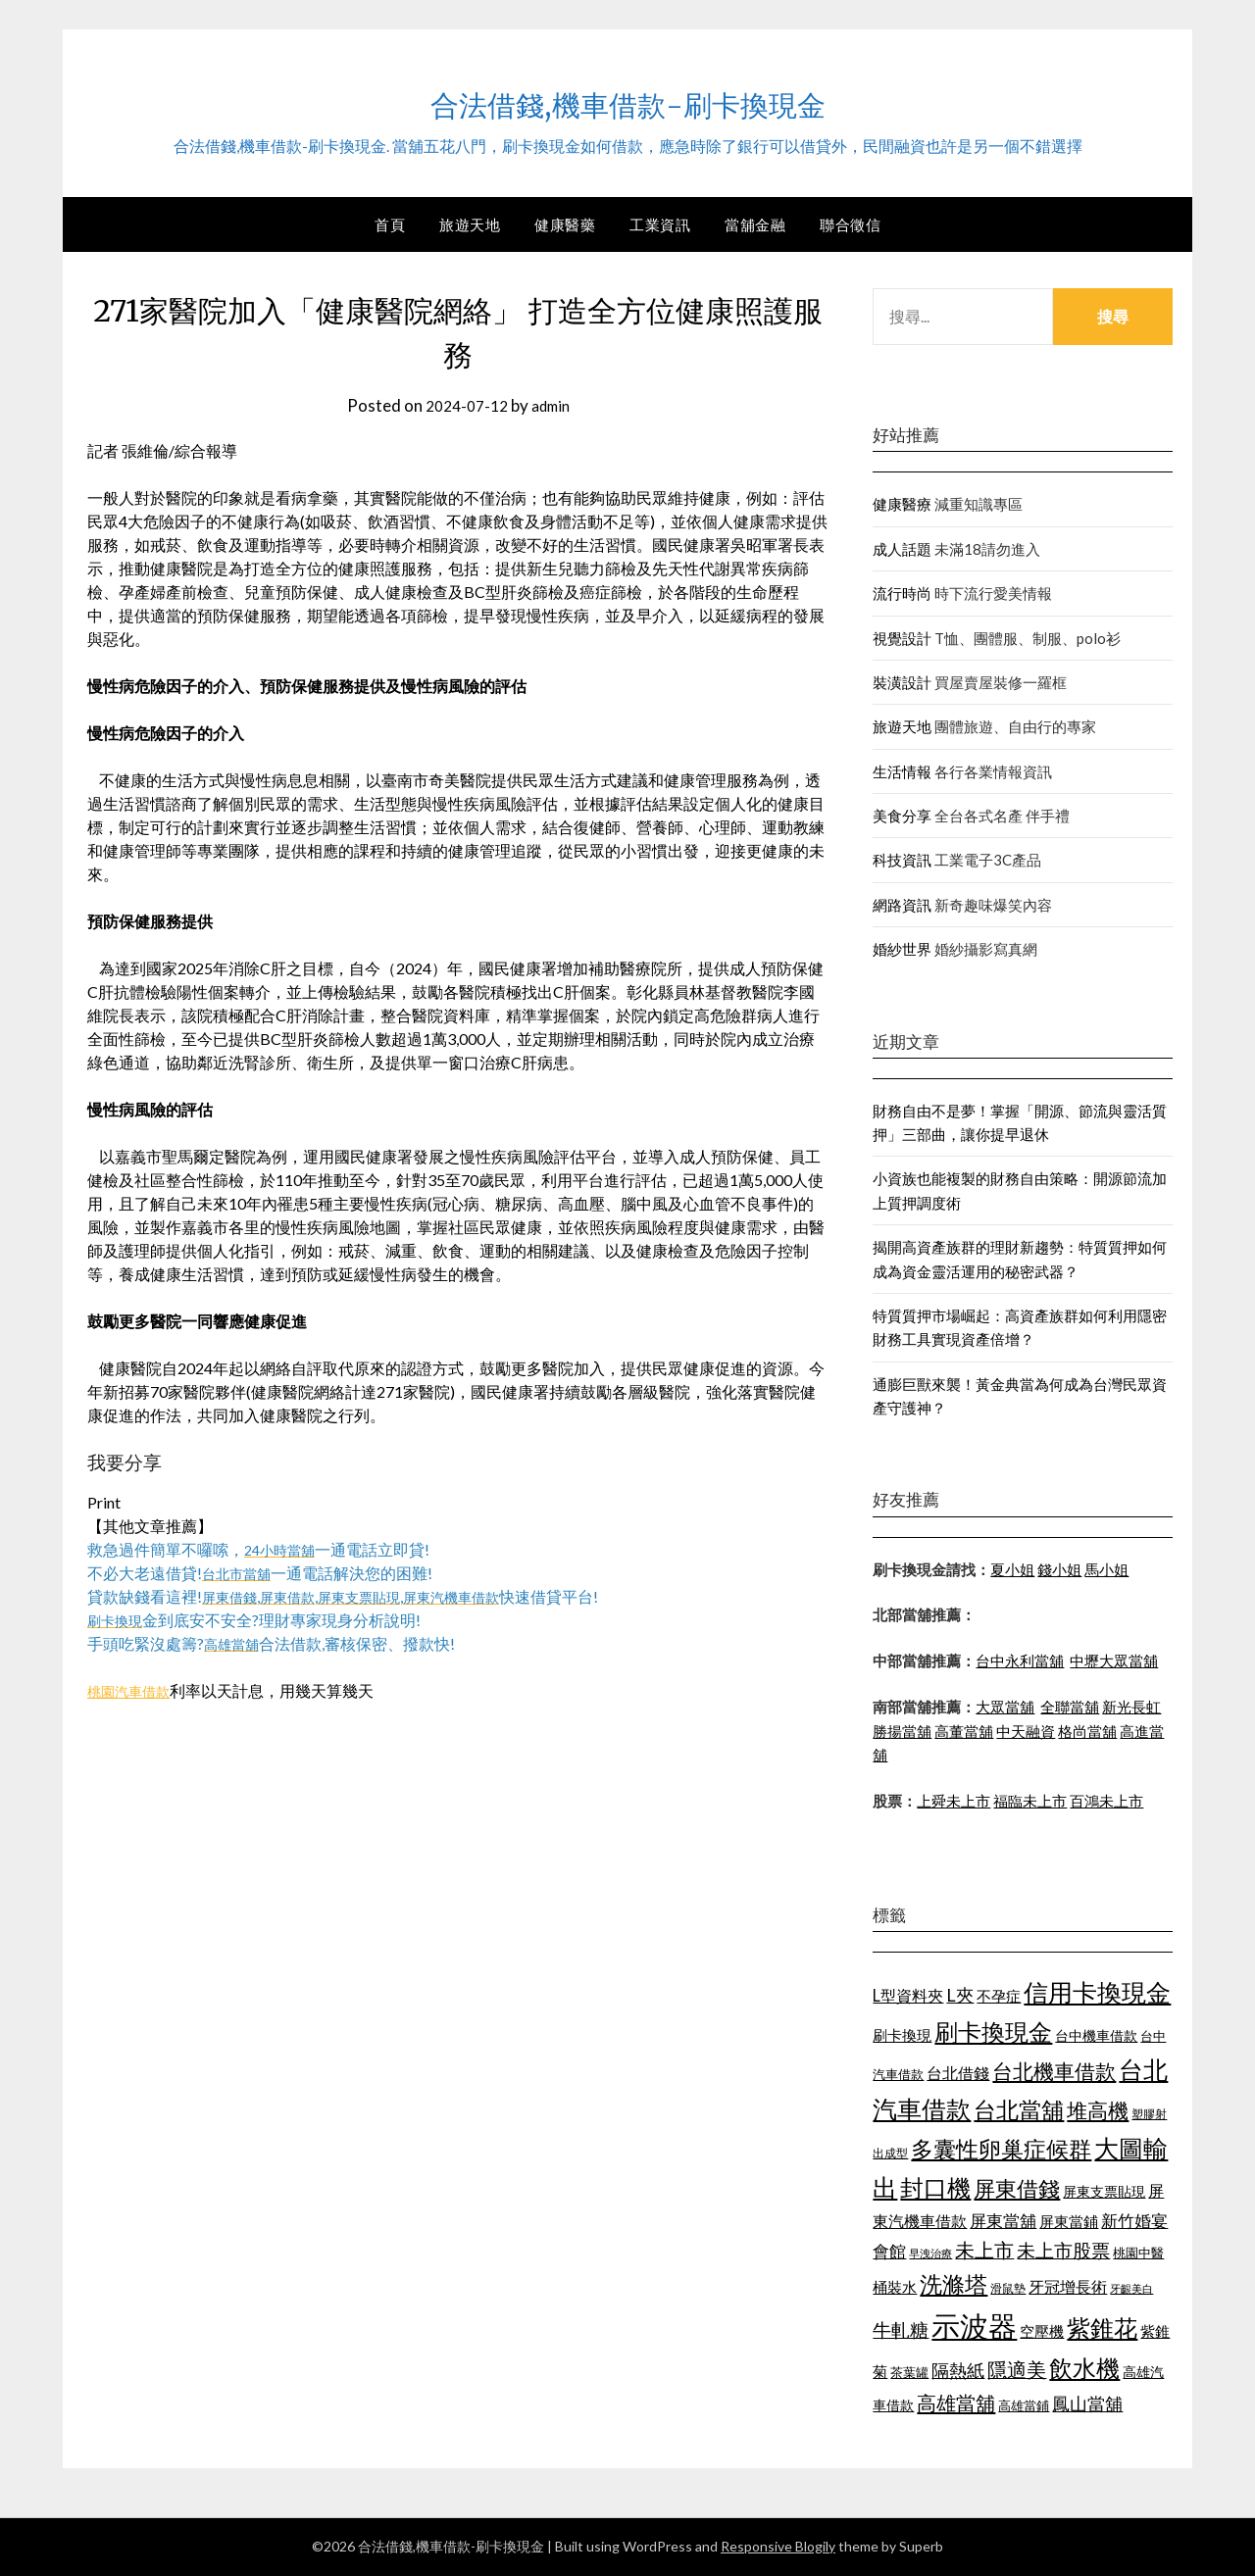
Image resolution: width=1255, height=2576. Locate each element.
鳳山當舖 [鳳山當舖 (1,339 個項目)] (1087, 2404)
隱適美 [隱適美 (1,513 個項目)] (1016, 2369)
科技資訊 (902, 859)
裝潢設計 (902, 682)
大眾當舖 (1005, 1706)
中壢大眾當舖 (1114, 1660)
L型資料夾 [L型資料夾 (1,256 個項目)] (908, 1995)
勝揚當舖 (902, 1731)
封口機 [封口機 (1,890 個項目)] (935, 2187)
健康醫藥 (564, 224)
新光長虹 (1131, 1706)
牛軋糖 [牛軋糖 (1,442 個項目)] (901, 2329)
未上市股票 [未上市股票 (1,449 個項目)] (1063, 2250)
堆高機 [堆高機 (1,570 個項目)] (1098, 2110)
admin (554, 405)
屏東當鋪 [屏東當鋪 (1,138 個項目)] (1068, 2221)
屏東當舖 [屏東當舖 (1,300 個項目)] (1003, 2220)
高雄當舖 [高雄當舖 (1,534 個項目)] (956, 2402)
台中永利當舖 (1020, 1660)
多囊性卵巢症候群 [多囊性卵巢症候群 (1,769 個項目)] (1001, 2148)
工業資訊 (659, 224)
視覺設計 (902, 638)
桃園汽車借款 (134, 1690)
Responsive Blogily (778, 2546)
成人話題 (902, 549)
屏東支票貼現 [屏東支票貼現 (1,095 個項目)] (1104, 2191)
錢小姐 (1059, 1569)
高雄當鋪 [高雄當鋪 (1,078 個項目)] (1023, 2405)
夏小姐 (1012, 1569)
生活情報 (902, 771)
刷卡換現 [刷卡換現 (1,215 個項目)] (902, 2035)
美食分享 (902, 815)
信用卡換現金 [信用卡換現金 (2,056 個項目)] (1097, 1991)
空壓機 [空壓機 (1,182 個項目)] (1042, 2331)
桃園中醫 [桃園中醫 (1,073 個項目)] (1138, 2252)
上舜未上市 (953, 1800)
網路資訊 (902, 905)
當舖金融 (755, 224)
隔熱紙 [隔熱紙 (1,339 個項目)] (957, 2370)
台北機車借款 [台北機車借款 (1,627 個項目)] (1054, 2070)
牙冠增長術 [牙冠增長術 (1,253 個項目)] (1068, 2286)
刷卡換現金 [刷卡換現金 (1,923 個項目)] (993, 2031)
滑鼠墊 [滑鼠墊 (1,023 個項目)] (1008, 2288)
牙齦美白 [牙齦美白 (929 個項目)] (1131, 2288)
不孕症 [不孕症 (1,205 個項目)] (999, 1996)
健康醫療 (902, 504)
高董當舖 (963, 1731)
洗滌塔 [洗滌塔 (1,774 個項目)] (953, 2284)
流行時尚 (902, 593)
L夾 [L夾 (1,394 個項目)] (960, 1995)
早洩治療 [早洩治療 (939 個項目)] (930, 2253)
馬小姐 (1106, 1569)
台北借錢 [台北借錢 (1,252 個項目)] (958, 2072)
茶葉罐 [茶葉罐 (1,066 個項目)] (909, 2372)
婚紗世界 (902, 949)
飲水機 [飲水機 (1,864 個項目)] (1084, 2368)
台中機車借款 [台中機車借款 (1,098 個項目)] (1096, 2035)
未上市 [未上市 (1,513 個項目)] (984, 2249)
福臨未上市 (1030, 1800)
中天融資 (1025, 1731)
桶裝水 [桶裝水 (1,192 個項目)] (895, 2287)
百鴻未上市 (1106, 1800)
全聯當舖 (1069, 1706)
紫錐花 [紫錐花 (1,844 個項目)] (1102, 2328)
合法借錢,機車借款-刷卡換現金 (627, 99)
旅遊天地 (469, 224)
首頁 (390, 224)
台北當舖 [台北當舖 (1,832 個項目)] (1019, 2109)
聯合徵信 (850, 224)
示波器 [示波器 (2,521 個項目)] (974, 2325)
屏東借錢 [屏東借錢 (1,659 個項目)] (1017, 2189)
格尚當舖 (1087, 1731)
